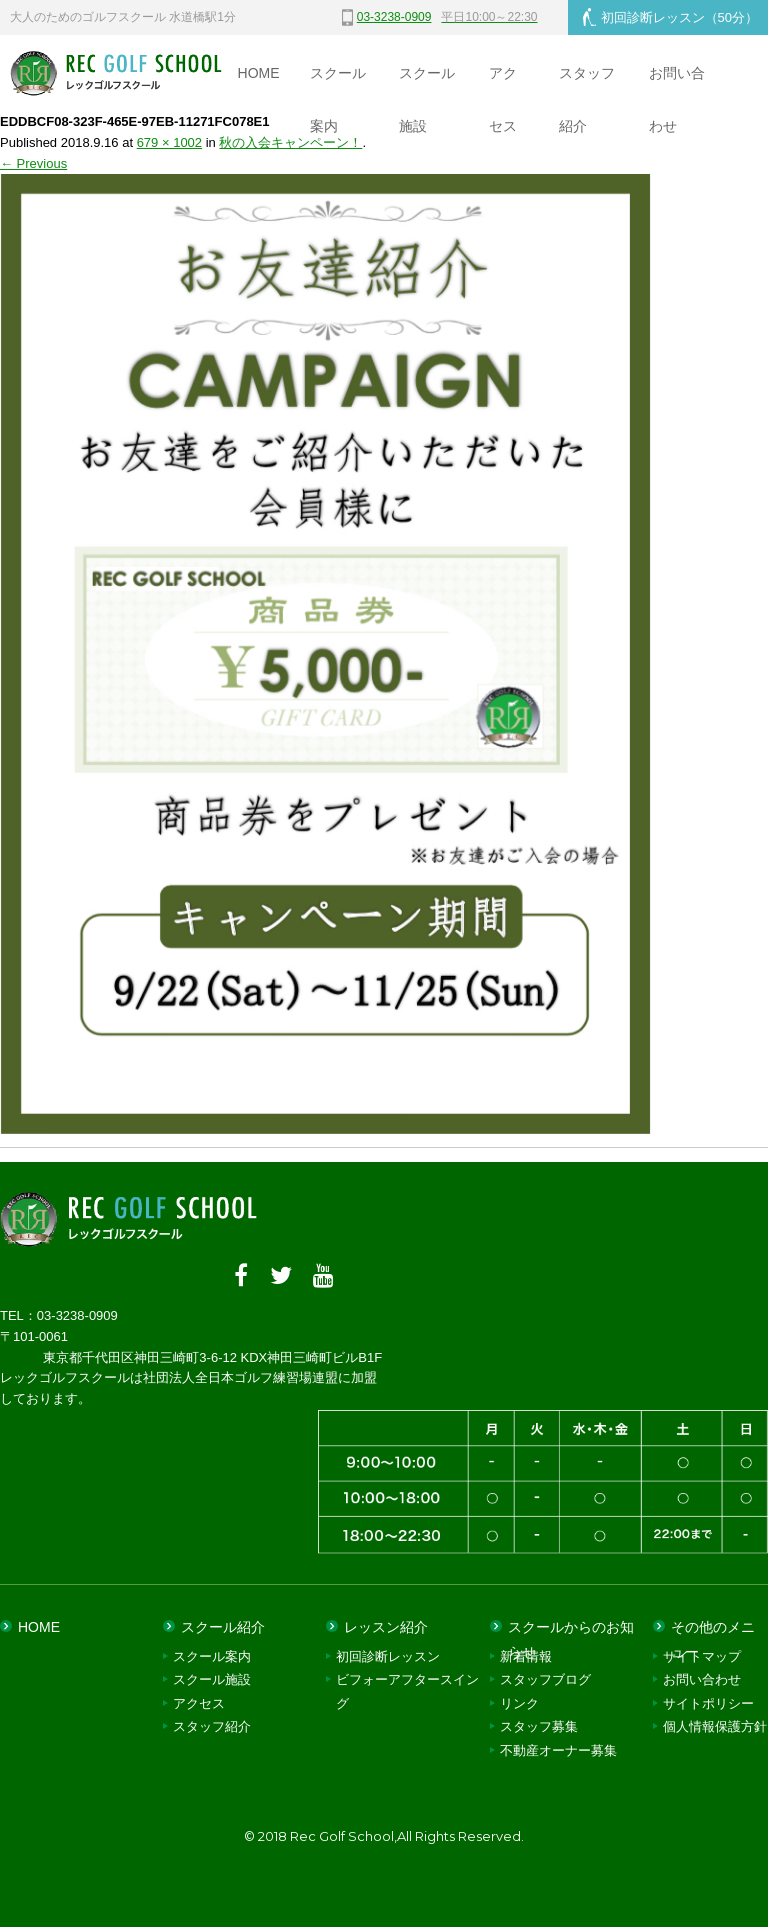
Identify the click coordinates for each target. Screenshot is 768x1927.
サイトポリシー (708, 1703)
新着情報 (526, 1656)
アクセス (503, 82)
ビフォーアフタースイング (407, 1691)
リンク (519, 1703)
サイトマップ (702, 1656)
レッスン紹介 (386, 1627)
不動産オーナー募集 (558, 1749)
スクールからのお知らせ (571, 1632)
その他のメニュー (713, 1632)
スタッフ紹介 (587, 82)
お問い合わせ (677, 82)
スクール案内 (338, 82)
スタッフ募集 (539, 1726)
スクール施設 (427, 82)
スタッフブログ (545, 1679)
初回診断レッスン (670, 17)
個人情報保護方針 (715, 1726)
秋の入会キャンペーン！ (290, 142)
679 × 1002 (169, 142)
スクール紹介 (223, 1627)
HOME (259, 73)
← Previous (33, 163)
